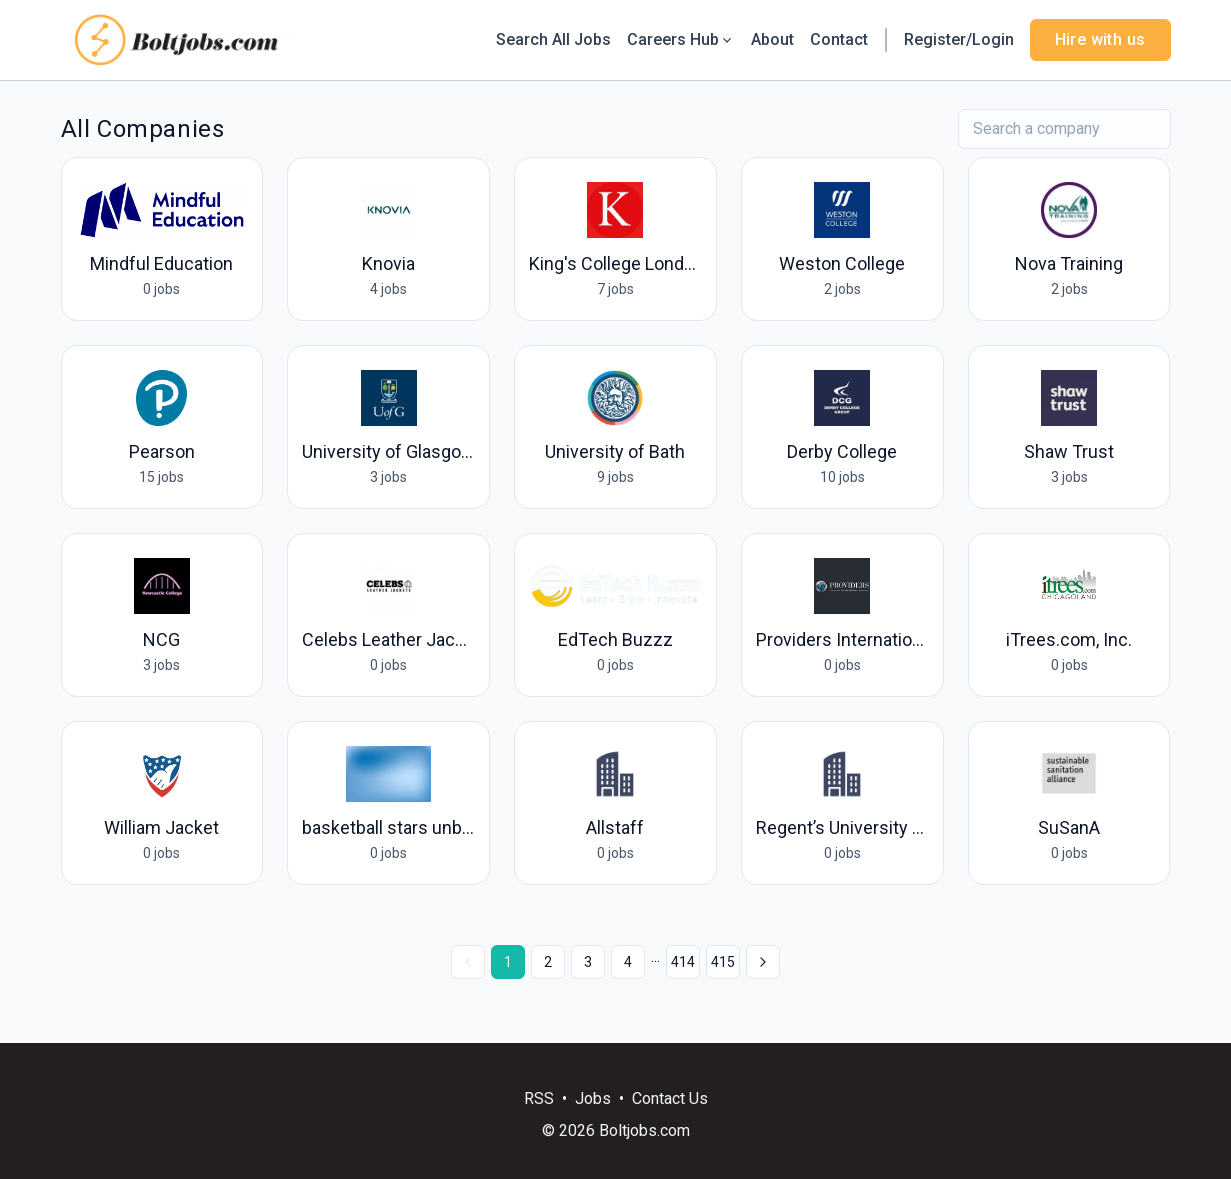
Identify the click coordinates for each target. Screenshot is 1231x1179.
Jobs (593, 1098)
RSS (539, 1098)
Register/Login (959, 39)
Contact (839, 39)
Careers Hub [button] (681, 39)
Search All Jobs (553, 39)
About (772, 39)
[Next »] (763, 962)
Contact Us (670, 1098)
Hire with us (1100, 39)
